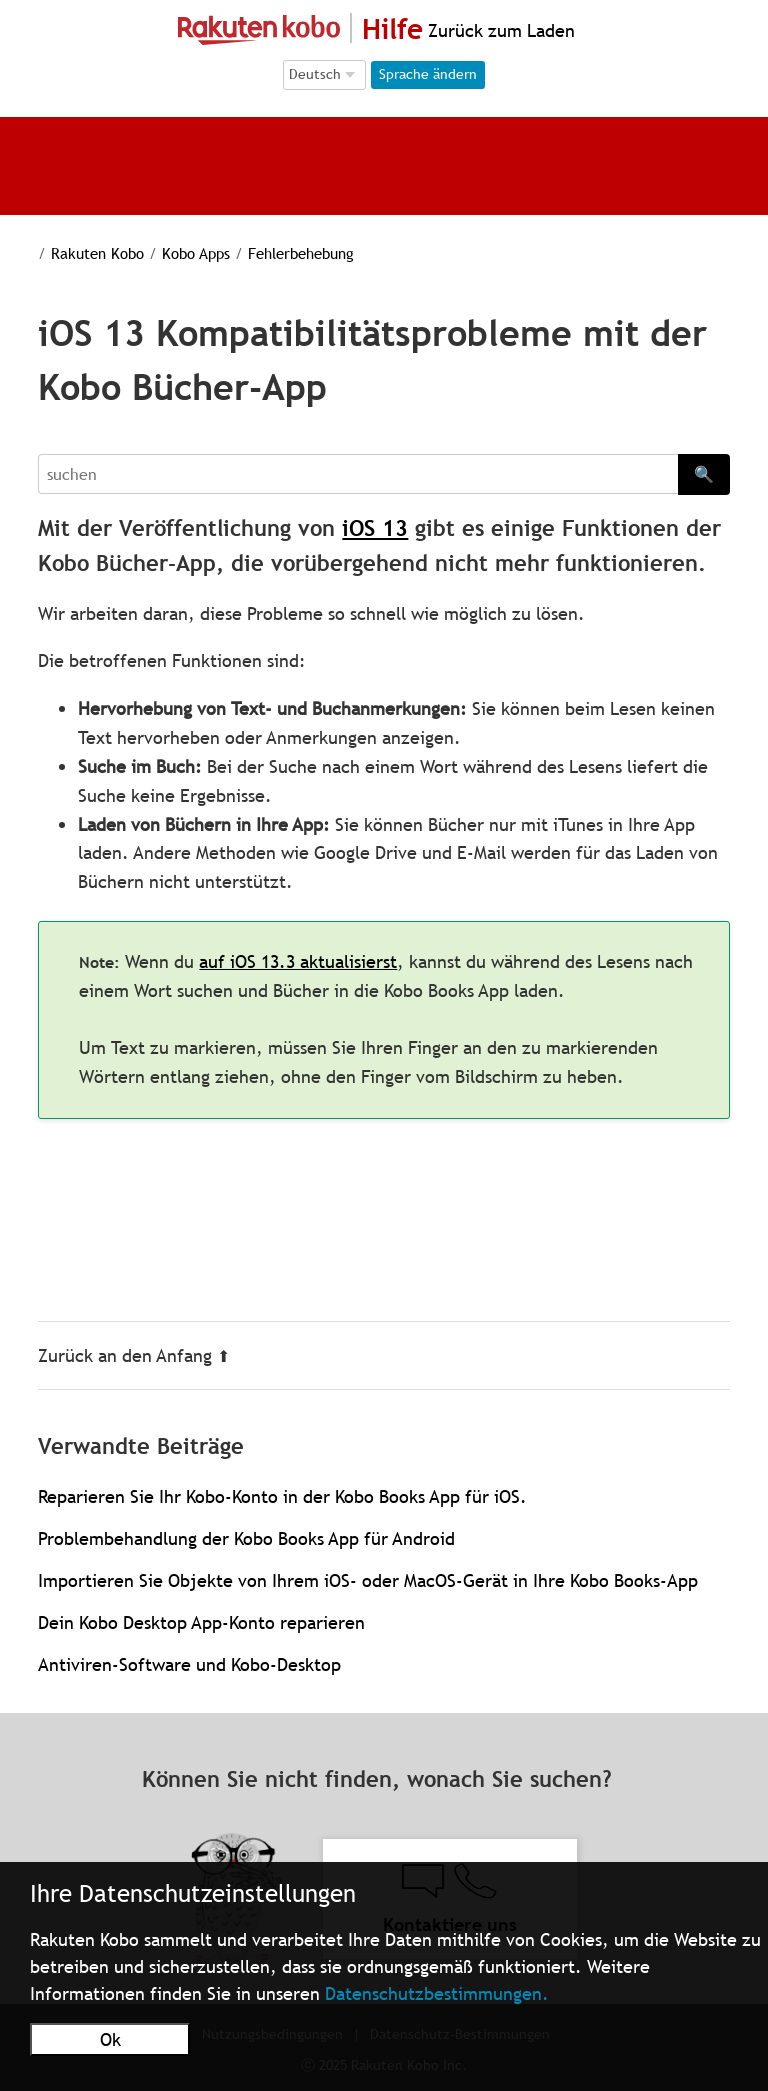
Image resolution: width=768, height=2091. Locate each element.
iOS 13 (375, 528)
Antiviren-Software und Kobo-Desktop (189, 1664)
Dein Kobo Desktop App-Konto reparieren (201, 1622)
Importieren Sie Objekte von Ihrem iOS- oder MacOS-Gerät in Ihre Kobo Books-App (368, 1580)
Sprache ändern (428, 74)
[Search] (357, 474)
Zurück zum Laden (499, 30)
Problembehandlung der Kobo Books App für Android (246, 1538)
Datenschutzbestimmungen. (437, 1993)
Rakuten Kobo (97, 253)
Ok (110, 2039)
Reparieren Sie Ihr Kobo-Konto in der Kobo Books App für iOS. (282, 1496)
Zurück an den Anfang (134, 1355)
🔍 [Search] (704, 474)
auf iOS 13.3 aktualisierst (298, 961)
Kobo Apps (196, 253)
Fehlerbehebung (301, 253)
